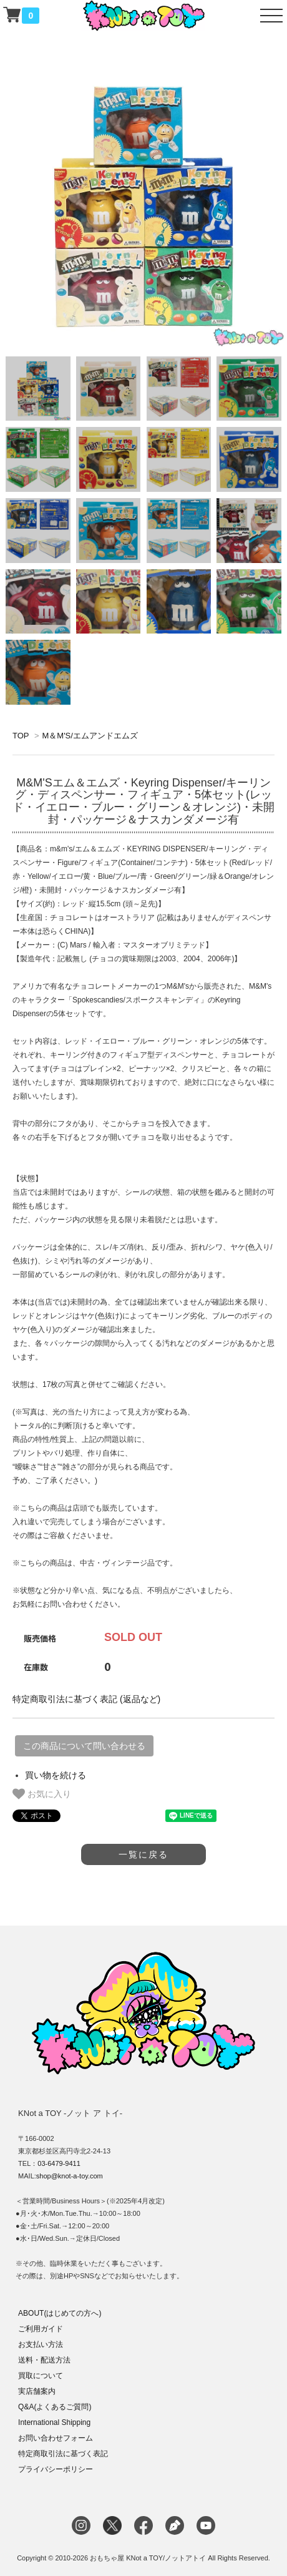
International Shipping (54, 2422)
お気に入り (41, 1794)
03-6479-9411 (58, 2163)
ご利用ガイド (40, 2328)
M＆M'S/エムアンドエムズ (89, 735)
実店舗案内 (37, 2391)
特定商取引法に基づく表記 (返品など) (86, 1699)
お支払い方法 (40, 2344)
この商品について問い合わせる (84, 1746)
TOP (20, 735)
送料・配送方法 (44, 2360)
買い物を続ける (55, 1775)
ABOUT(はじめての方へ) (59, 2313)
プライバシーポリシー (55, 2469)
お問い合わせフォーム (55, 2438)
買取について (40, 2375)
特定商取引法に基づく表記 (63, 2453)
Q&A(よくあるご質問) (54, 2406)
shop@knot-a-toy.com (69, 2176)
